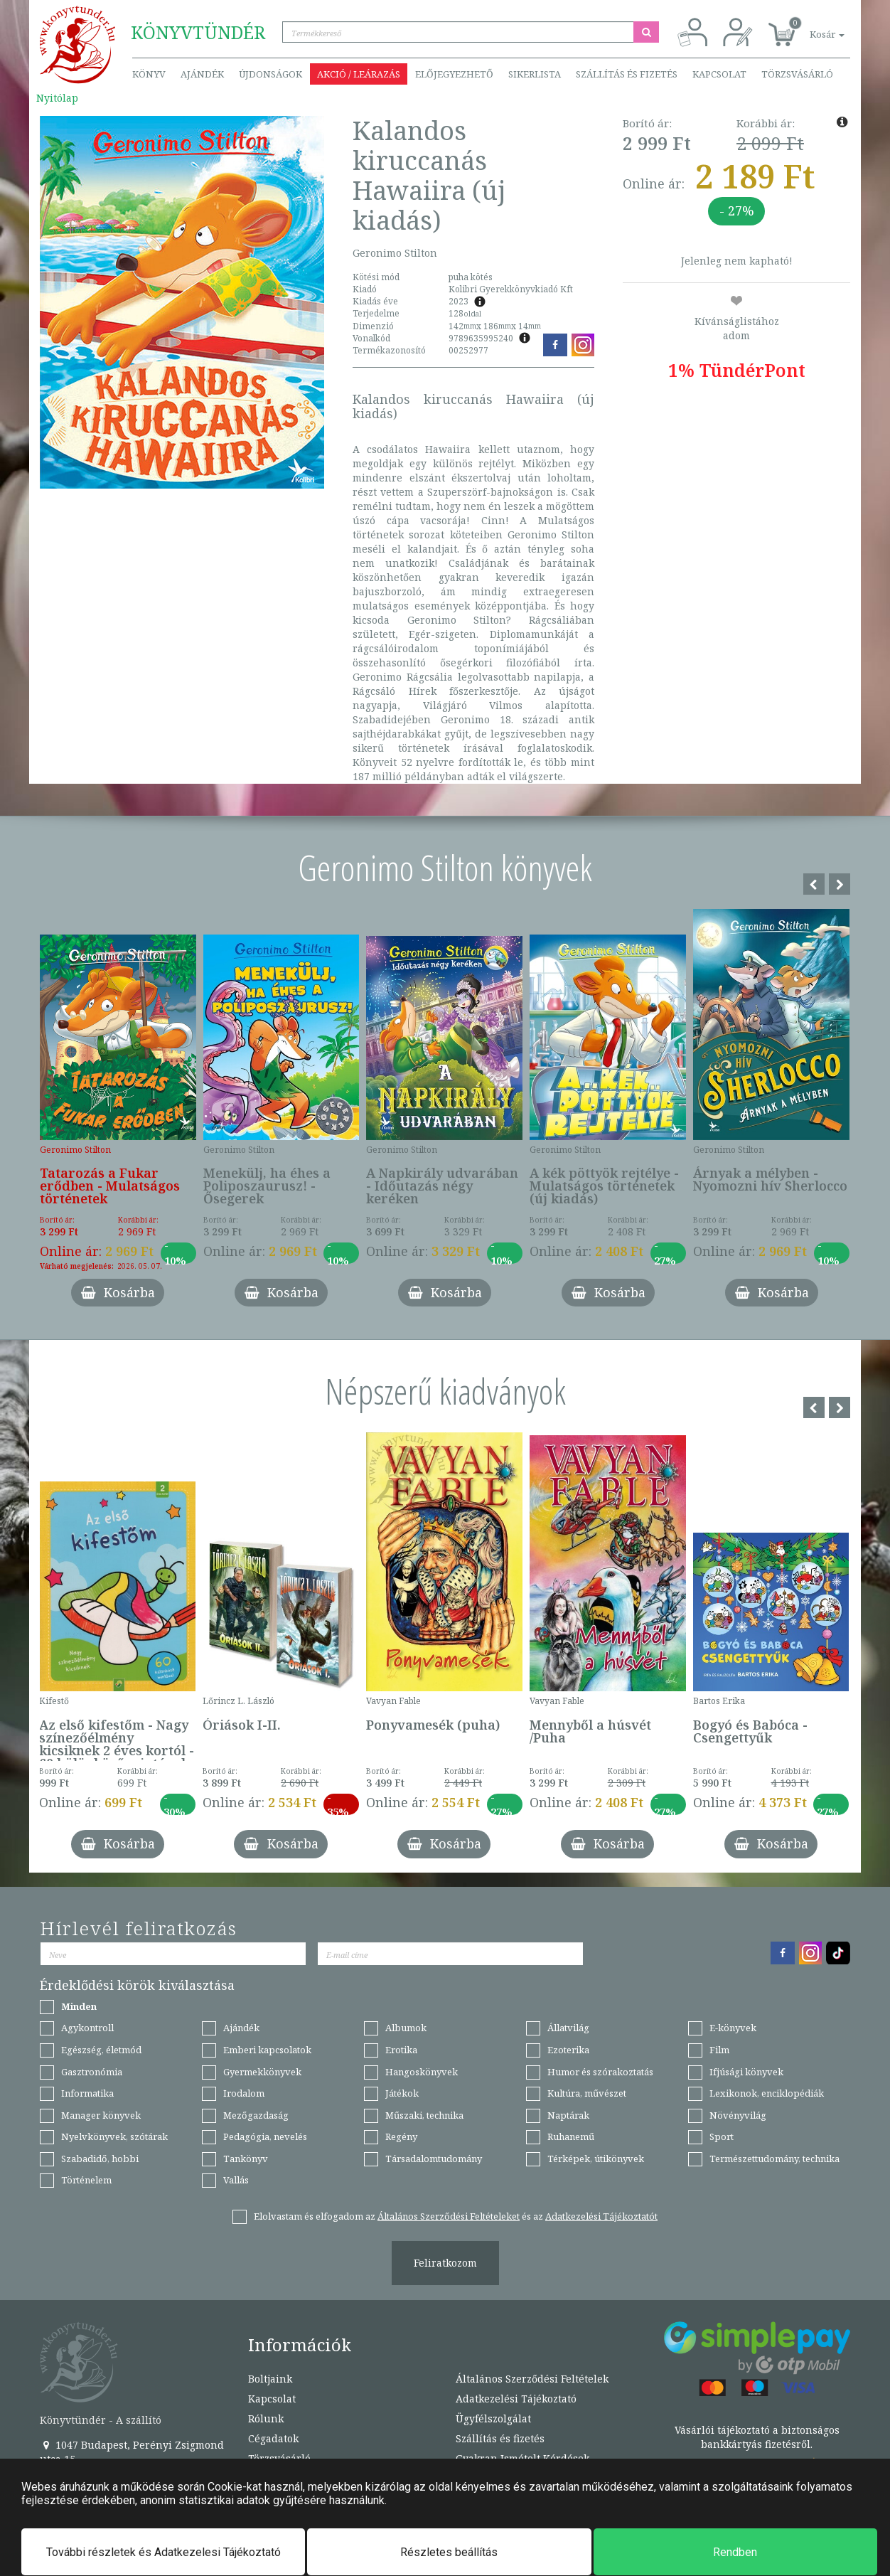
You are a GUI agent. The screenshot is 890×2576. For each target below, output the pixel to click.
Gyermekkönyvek (262, 2071)
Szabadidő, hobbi (100, 2158)
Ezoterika (568, 2049)
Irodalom (243, 2093)
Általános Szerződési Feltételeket (448, 2216)
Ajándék (202, 74)
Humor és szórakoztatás (600, 2071)
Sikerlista (534, 74)
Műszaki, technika (424, 2115)
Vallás (236, 2179)
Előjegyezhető (454, 74)
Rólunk (266, 2418)
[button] (811, 27)
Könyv (149, 74)
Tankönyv (245, 2158)
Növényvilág (737, 2115)
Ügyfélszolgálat (493, 2418)
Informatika (87, 2093)
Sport (721, 2136)
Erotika (401, 2049)
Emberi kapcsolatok (267, 2049)
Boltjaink (270, 2378)
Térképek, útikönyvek (595, 2158)
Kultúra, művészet (586, 2093)
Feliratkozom (445, 2262)
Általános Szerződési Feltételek (532, 2378)
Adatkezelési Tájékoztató (516, 2398)
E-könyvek (732, 2027)
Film (719, 2049)
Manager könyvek (101, 2115)
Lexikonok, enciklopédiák (766, 2093)
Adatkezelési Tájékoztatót (601, 2216)
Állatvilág (568, 2027)
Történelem (86, 2179)
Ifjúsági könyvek (746, 2071)
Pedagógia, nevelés (265, 2136)
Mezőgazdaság (256, 2115)
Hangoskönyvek (421, 2071)
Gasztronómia (91, 2071)
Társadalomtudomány (433, 2158)
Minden (79, 2006)
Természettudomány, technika (774, 2158)
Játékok (402, 2093)
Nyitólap (57, 98)
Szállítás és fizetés (626, 74)
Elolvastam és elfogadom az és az (456, 2216)
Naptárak (568, 2115)
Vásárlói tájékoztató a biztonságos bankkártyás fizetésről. (757, 2437)
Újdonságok (270, 74)
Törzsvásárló (797, 74)
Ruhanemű (570, 2136)
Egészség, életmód (101, 2049)
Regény (401, 2136)
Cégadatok (273, 2438)
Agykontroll (87, 2027)
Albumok (406, 2027)
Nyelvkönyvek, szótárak (114, 2136)
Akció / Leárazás (358, 74)
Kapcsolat (719, 74)
